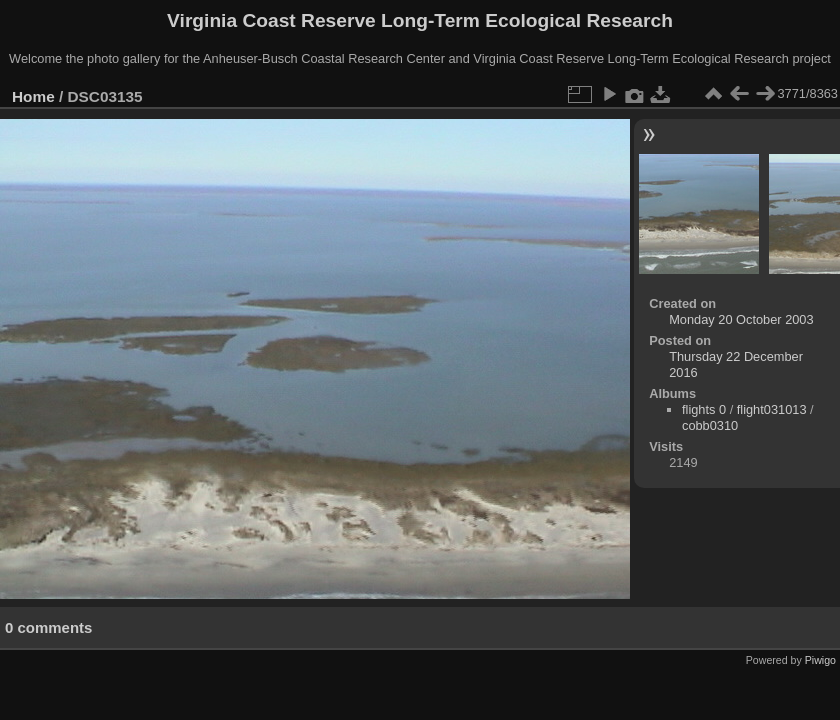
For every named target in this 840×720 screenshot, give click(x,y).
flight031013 (772, 409)
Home (33, 96)
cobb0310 (710, 425)
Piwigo (820, 660)
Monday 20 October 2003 (741, 319)
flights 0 (704, 409)
